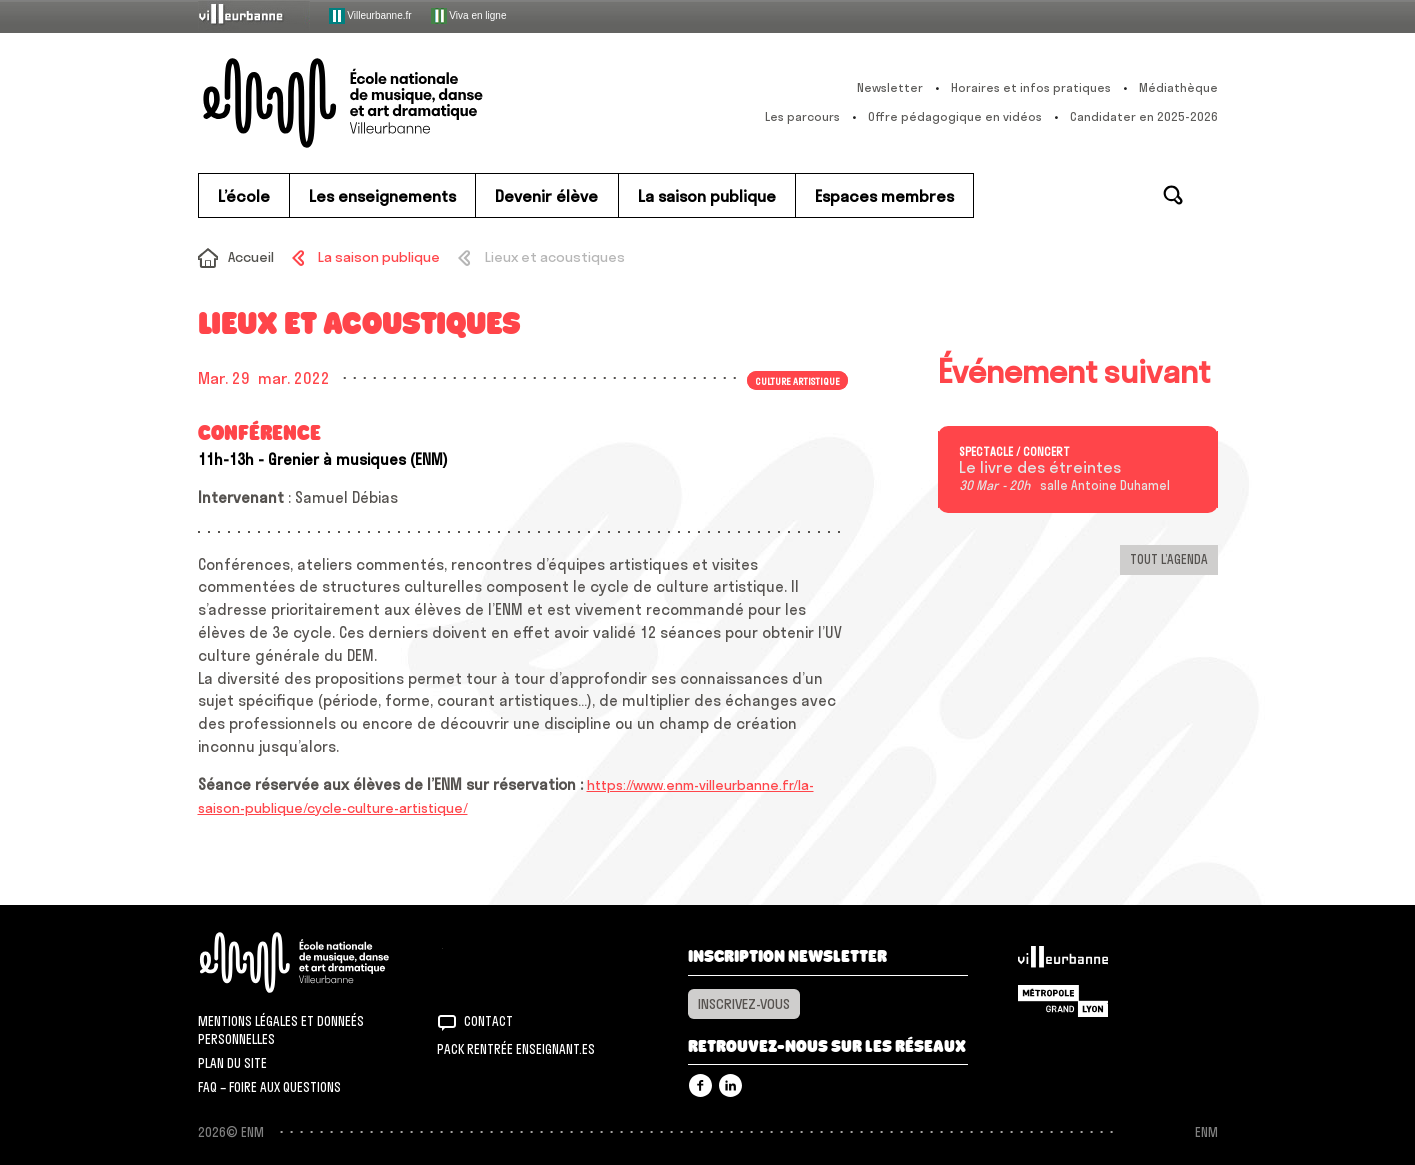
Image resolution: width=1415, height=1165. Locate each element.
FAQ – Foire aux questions (269, 1087)
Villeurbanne (1063, 962)
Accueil (251, 257)
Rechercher (1173, 195)
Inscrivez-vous (744, 1004)
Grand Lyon (1063, 1001)
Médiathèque (1178, 87)
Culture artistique (797, 380)
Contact (488, 1021)
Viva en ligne (469, 16)
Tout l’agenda (1169, 559)
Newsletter (890, 87)
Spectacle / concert (1014, 452)
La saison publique (379, 257)
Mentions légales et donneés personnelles (281, 1030)
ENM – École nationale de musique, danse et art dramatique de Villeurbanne (383, 103)
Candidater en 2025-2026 (1144, 116)
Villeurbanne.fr (370, 16)
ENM (320, 962)
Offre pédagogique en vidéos (955, 116)
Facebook (700, 1085)
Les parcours (802, 116)
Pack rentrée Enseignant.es (516, 1049)
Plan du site (232, 1063)
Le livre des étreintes (1040, 468)
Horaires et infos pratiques (1031, 87)
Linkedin (730, 1085)
